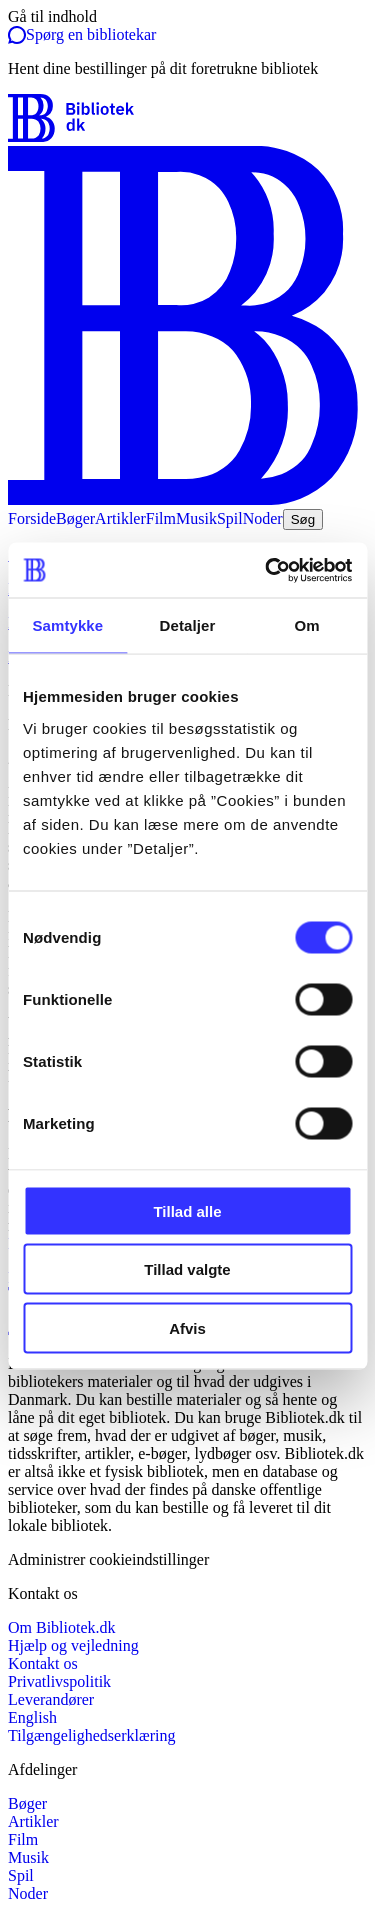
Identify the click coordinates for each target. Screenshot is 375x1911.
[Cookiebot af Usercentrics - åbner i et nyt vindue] (267, 570)
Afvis (187, 1327)
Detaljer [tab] (188, 625)
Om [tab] (307, 625)
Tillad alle (187, 1210)
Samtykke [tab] (67, 625)
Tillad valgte (187, 1269)
